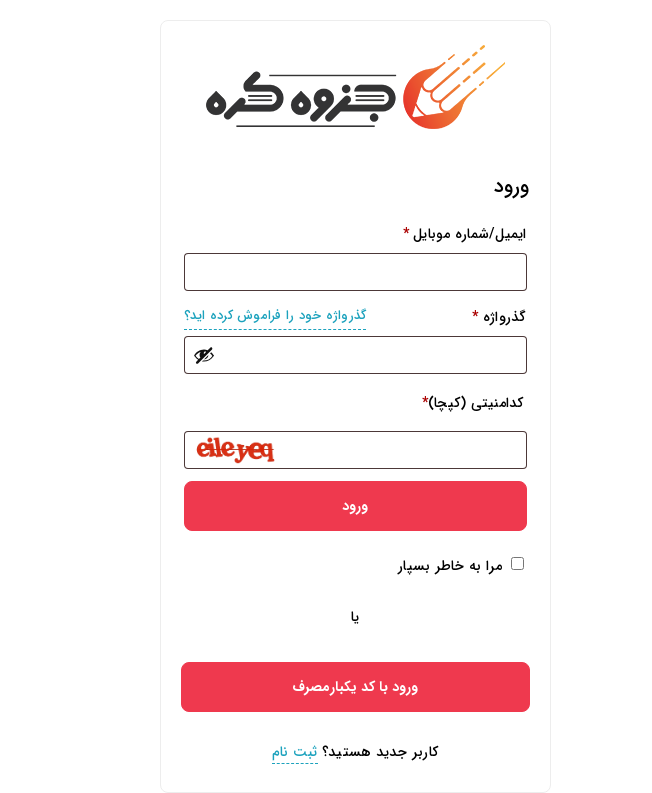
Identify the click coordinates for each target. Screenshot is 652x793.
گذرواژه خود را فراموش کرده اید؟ (246, 315)
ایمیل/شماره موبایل (436, 234)
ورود (326, 506)
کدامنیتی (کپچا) (444, 403)
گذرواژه (326, 316)
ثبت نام (266, 752)
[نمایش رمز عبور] (175, 355)
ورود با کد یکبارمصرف (326, 687)
